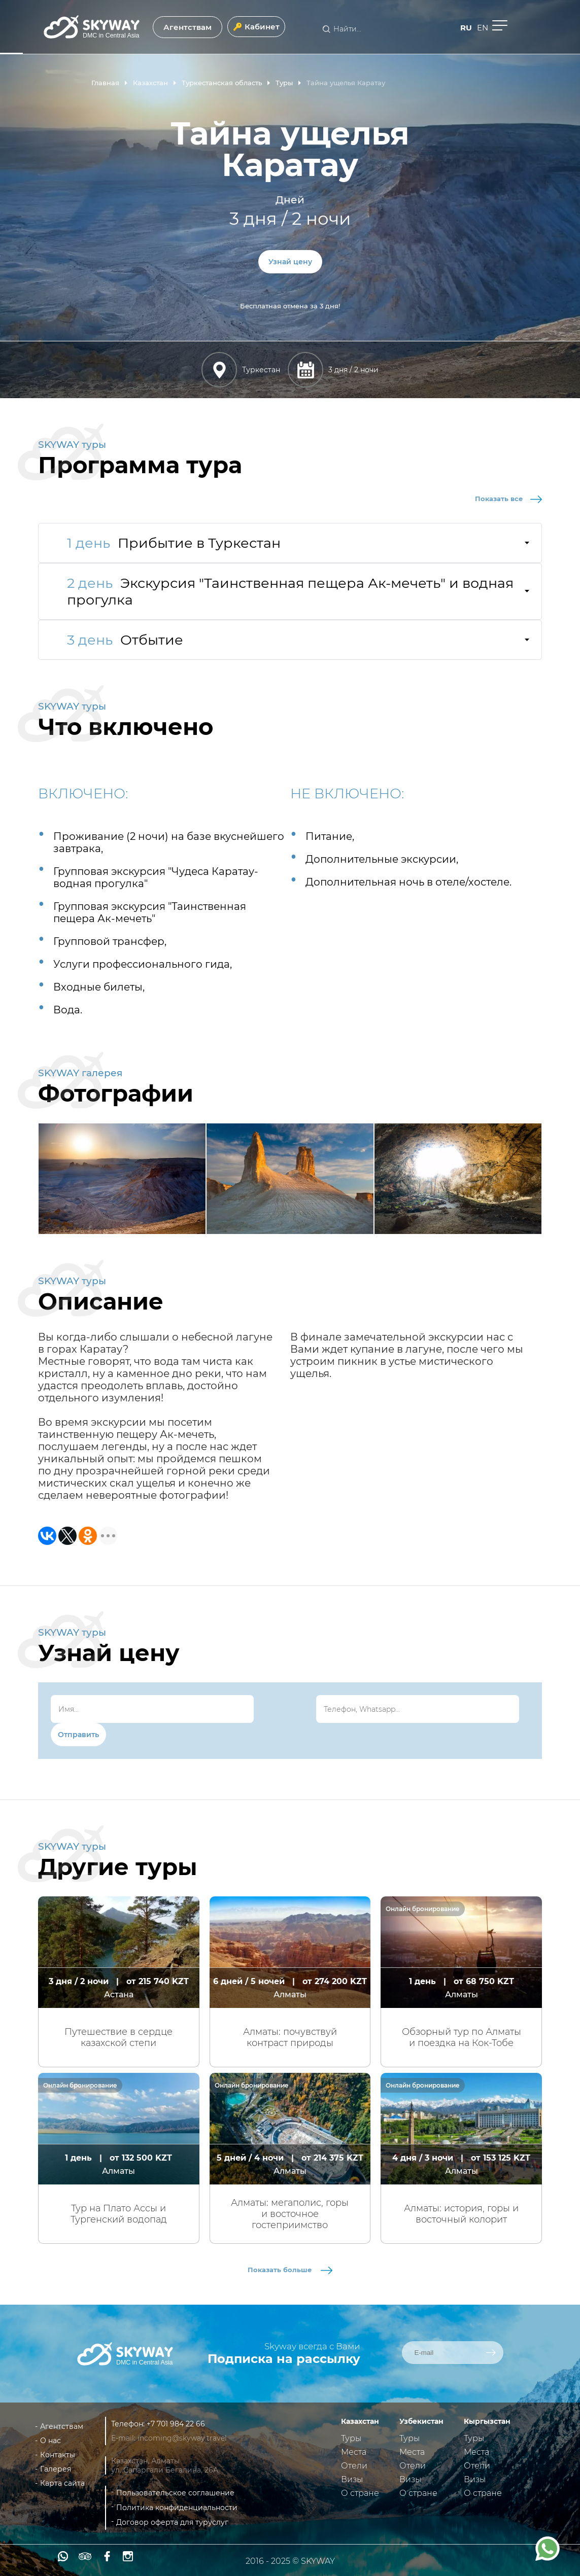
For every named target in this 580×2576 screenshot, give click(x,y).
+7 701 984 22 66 (176, 2423)
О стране (360, 2493)
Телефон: (129, 2423)
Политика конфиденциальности (176, 2507)
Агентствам (187, 27)
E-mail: (124, 2438)
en (482, 27)
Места (353, 2452)
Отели (354, 2466)
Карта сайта (62, 2483)
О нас (50, 2440)
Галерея (55, 2469)
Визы (352, 2479)
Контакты (57, 2454)
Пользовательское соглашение (175, 2492)
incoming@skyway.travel (182, 2438)
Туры (351, 2438)
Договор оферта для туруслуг (172, 2522)
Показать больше (290, 2270)
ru (466, 27)
